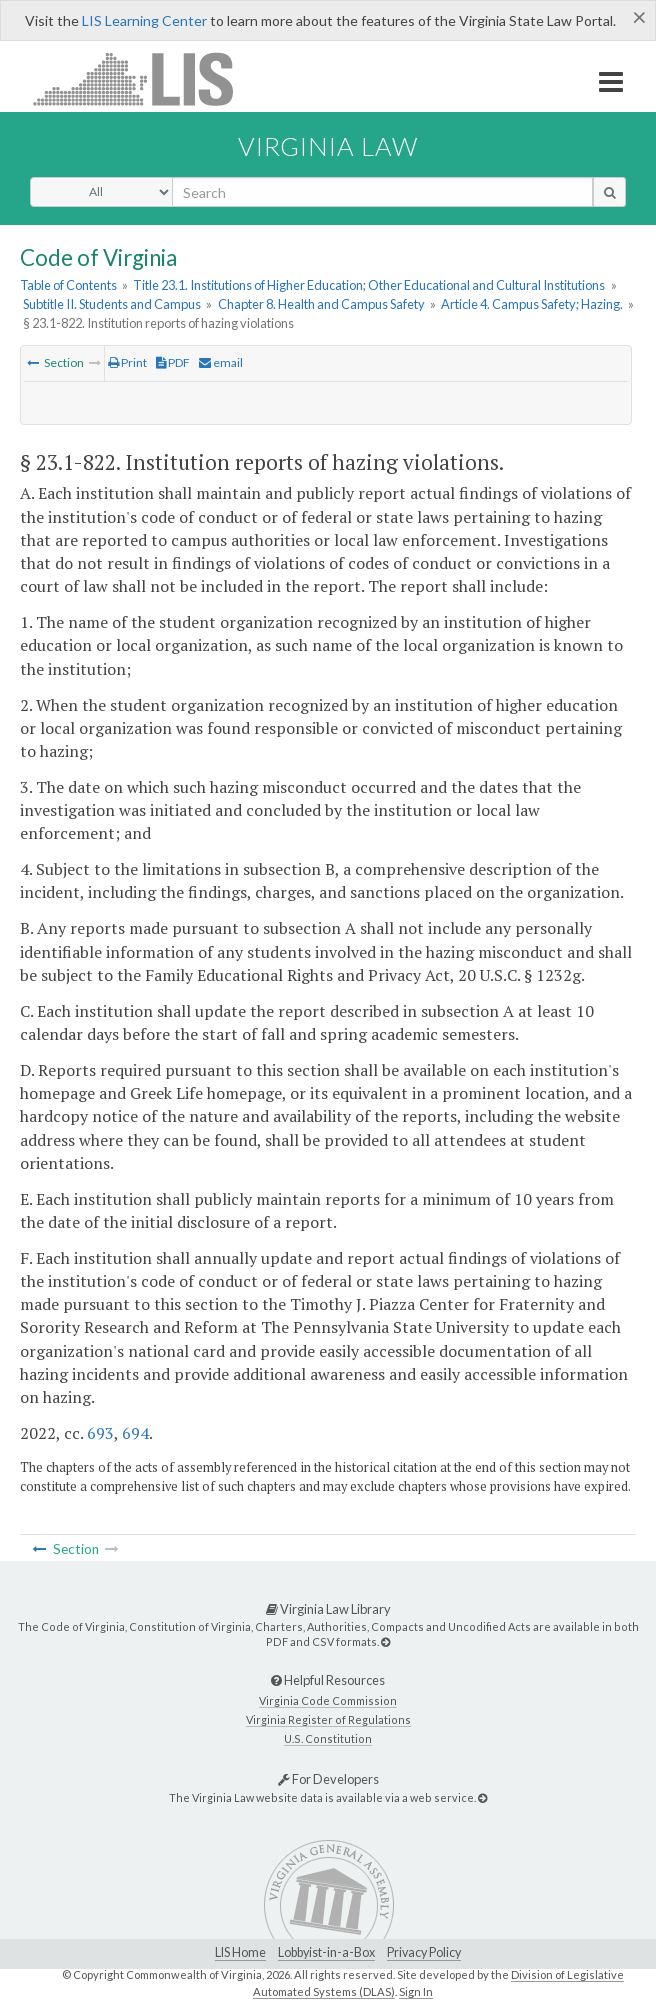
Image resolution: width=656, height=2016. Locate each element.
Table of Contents (68, 285)
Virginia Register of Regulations (328, 1719)
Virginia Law (328, 146)
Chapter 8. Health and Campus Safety (321, 304)
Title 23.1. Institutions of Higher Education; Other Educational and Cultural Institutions (369, 285)
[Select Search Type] (101, 192)
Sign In (416, 1991)
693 (100, 1433)
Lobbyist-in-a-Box (326, 1952)
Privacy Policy (424, 1952)
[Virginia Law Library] (385, 1641)
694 (135, 1433)
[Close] (639, 17)
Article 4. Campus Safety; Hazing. (532, 304)
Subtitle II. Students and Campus (112, 304)
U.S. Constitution (328, 1738)
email (221, 362)
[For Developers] (482, 1797)
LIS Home (240, 1952)
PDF (173, 362)
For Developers (328, 1779)
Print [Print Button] (127, 362)
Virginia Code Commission (328, 1700)
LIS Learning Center (144, 20)
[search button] (609, 192)
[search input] (382, 192)
